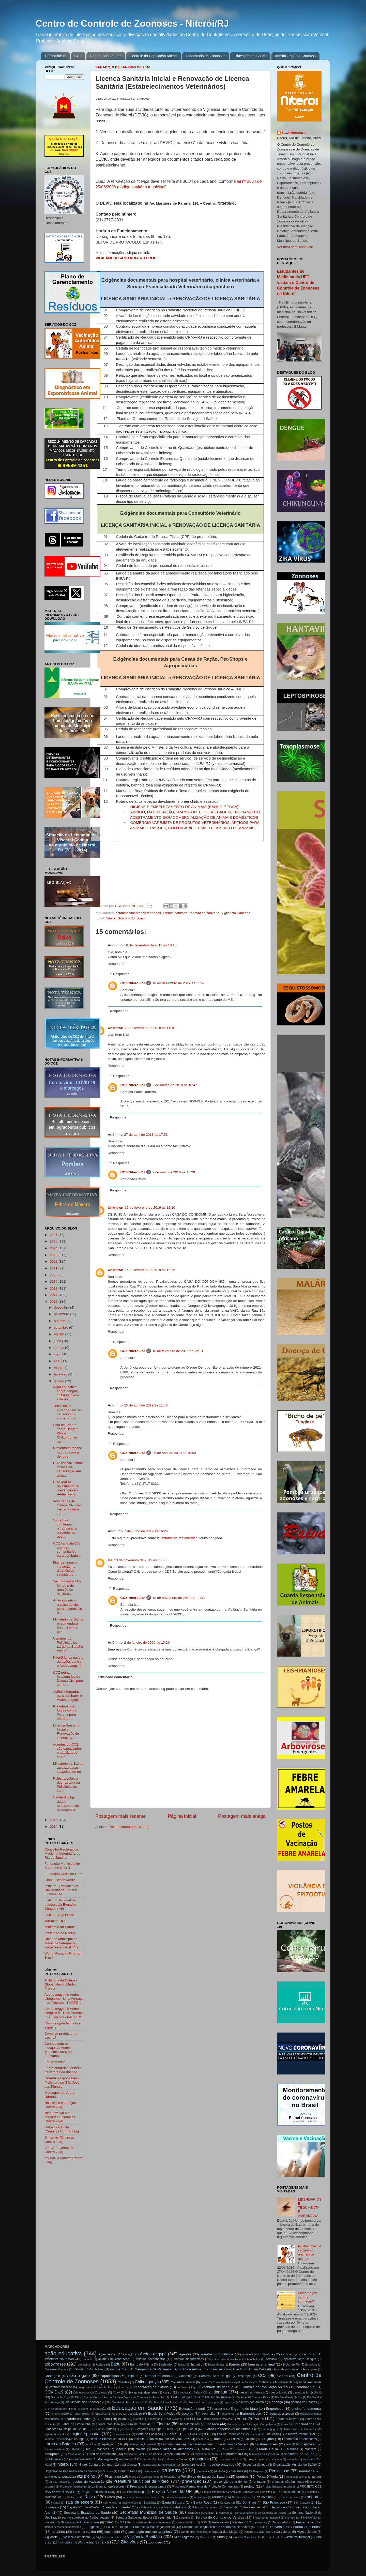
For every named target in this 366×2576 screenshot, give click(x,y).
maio (58, 1354)
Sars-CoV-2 (91, 2507)
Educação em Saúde (250, 56)
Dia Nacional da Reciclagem (201, 2402)
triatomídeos (51, 2526)
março (59, 1368)
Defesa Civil (200, 2392)
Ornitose (108, 2471)
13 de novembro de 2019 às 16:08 (140, 1560)
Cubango (101, 2392)
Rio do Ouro (264, 2497)
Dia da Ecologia (60, 2397)
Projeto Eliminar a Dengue (100, 2492)
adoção (129, 2354)
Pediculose (279, 2470)
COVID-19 (54, 2392)
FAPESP (190, 2419)
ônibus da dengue (254, 2464)
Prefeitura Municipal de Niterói (141, 2481)
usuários (58, 2532)
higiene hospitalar (55, 2434)
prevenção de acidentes (231, 2481)
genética (125, 2429)
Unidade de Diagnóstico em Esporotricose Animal (216, 2527)
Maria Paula (268, 2449)
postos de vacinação (88, 2481)
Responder (116, 964)
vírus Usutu (273, 2537)
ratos (111, 2497)
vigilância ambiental (77, 2537)
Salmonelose (130, 2502)
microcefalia (232, 2454)
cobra (204, 2382)
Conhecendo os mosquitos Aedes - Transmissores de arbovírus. (58, 2050)
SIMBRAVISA (309, 2517)
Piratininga (113, 2476)
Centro (282, 2376)
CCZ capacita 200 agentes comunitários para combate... (67, 1549)
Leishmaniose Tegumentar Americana (186, 2444)
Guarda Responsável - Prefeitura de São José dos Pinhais (61, 2082)
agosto (59, 1334)
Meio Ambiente (177, 2454)
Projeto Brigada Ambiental (279, 2486)
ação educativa (63, 2353)
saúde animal (147, 2507)
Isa (110, 1560)
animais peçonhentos (150, 2359)
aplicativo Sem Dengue (300, 2359)
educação (99, 2409)
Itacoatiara (202, 2439)
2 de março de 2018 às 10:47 (174, 1085)
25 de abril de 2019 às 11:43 (146, 1405)
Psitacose (73, 2497)
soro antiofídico (185, 2522)
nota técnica (128, 2464)
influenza (273, 2434)
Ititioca (235, 2439)
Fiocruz (163, 2423)
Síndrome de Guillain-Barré (80, 2522)
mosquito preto (256, 2459)
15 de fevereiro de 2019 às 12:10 (150, 1207)
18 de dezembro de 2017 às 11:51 (178, 983)
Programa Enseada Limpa (148, 2486)
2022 (54, 1261)
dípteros (229, 2402)
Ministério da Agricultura (264, 2454)
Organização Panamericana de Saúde (70, 2471)
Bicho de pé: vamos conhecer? (307, 2297)
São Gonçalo (302, 2502)
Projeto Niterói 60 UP (172, 2491)
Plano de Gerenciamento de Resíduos (152, 2476)
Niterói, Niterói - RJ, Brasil (125, 918)
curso (167, 2392)
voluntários (66, 2542)
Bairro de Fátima (141, 2364)
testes (239, 2522)
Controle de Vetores (105, 56)
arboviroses (55, 2364)
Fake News (172, 2418)
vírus (221, 2537)
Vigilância (51, 2537)
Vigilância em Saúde (109, 2537)
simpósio (49, 2522)
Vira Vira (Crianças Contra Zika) (58, 2150)
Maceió (121, 2449)
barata (182, 2364)
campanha (118, 2369)
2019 (54, 1281)
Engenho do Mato (244, 2409)
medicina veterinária (102, 2454)
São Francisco (274, 2502)
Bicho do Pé (291, 2364)
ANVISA (271, 2359)
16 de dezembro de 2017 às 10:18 (150, 945)
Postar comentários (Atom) (129, 1827)
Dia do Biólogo (180, 2397)
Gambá (96, 2429)
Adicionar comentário (115, 1677)
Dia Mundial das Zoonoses (83, 2402)
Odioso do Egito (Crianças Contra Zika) (61, 2129)
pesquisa (69, 2476)
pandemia (203, 2471)
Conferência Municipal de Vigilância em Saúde (289, 2382)
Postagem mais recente (120, 1816)
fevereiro (61, 1374)
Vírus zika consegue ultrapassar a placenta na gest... (65, 1528)
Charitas (123, 2382)
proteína (312, 2491)
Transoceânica (281, 2522)
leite (288, 2444)
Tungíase (92, 2527)
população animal (296, 2476)
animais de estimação (113, 2359)
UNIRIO (260, 2526)
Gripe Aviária (188, 2429)
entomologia (81, 2413)
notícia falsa (149, 2464)
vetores (286, 2532)
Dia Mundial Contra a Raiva (253, 2397)
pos (52, 2481)
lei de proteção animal (142, 2444)
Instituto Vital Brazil (59, 1915)
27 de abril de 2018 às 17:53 (146, 1135)
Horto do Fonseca (148, 2434)
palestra (171, 2470)
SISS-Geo (126, 2522)
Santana (225, 2502)
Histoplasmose (122, 2434)
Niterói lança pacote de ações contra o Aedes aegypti (68, 1662)
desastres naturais (252, 2392)
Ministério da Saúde (59, 1927)
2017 (54, 1295)
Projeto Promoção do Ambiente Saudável (228, 2491)
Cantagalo (52, 2376)
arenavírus (84, 2364)
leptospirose (305, 2444)
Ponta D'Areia (267, 2476)
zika (105, 2542)
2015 (54, 1820)
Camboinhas (97, 2369)
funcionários (305, 2424)
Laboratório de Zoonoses (205, 56)
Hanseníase (290, 2429)
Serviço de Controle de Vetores (219, 2517)
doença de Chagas (304, 2402)
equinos (117, 2413)
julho (58, 1341)
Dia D (318, 2392)
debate (184, 2392)
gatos (110, 2429)
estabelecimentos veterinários (138, 913)
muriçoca (276, 2459)
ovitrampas (149, 2471)
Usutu (77, 2531)
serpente (184, 2517)
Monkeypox (105, 2459)
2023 (54, 1255)
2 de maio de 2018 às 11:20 (173, 1172)
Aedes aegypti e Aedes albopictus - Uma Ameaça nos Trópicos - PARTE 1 (64, 1999)
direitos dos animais (252, 2402)
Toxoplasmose (258, 2522)
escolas (187, 2413)
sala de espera (79, 2502)
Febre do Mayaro (287, 2419)
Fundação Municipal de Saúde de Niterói (62, 1866)
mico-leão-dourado (206, 2454)
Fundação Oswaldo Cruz (63, 1874)
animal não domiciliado (226, 2359)
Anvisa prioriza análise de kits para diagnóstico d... (67, 1606)
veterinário (266, 2532)
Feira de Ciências (138, 2424)
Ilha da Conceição (229, 2434)
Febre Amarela (250, 2418)
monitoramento (81, 2459)
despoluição (279, 2392)
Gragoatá (141, 2429)
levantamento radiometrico (177, 1538)
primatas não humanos (288, 2481)
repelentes (200, 2497)
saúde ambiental (118, 2507)
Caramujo (185, 2376)
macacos (103, 2449)
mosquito (200, 2459)
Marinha (292, 2449)
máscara (310, 2449)
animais (87, 2359)
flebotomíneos (190, 2424)
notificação (169, 2464)
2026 (54, 1235)
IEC (206, 2434)
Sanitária (150, 2502)
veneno (248, 2531)
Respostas (121, 974)
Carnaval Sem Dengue (215, 2376)
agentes (185, 2354)
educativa (219, 2408)
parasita (219, 2471)
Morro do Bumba (150, 2459)
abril (57, 1361)
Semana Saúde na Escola (133, 2517)
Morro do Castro (176, 2459)
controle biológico (188, 2387)
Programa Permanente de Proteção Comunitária (205, 2486)
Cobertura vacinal (183, 2382)
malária (140, 2449)
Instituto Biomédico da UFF (109, 2439)
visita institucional (298, 2537)
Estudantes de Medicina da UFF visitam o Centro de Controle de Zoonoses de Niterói (298, 282)
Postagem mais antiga (242, 1816)
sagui (56, 2502)
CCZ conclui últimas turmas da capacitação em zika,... (68, 1469)
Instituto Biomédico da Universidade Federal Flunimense (61, 1890)
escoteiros (228, 2413)
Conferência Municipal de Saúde (232, 2382)
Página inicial (55, 56)
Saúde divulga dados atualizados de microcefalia (66, 1803)
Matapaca (51, 2454)
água (269, 2354)
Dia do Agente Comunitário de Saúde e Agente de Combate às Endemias (120, 2397)
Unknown (115, 1028)
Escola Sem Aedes (161, 2413)
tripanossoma (73, 2526)
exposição (154, 2418)
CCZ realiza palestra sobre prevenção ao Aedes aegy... (66, 1488)
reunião (218, 2497)
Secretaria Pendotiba (201, 2512)
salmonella (110, 2502)
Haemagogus (269, 2429)
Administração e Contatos (295, 56)
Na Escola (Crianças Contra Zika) (60, 2105)
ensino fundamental (307, 2409)
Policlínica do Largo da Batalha (204, 2476)
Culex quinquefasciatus (141, 2392)
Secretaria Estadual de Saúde (87, 2512)
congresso (84, 2387)
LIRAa (74, 2449)
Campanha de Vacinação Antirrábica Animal (168, 2369)
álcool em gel (289, 2354)
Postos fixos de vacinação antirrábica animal (309, 2252)
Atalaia (100, 2364)
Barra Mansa (216, 2364)
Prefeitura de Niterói (59, 1933)
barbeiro (197, 2364)
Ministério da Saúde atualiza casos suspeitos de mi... (68, 1768)
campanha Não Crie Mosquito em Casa (238, 2369)
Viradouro (206, 2537)
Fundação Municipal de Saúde (65, 2429)
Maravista (208, 2449)
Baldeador (166, 2364)
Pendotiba (306, 2471)
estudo (105, 2419)
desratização (301, 2392)
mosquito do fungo (230, 2459)
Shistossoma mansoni (266, 2517)
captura (133, 2376)
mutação (292, 2459)
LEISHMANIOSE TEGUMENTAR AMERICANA (309, 2208)
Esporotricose (55, 2062)
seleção (224, 2512)
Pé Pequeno (256, 2471)
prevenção (192, 2481)
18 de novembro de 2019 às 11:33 (178, 1598)
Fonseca (212, 2424)
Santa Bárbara (173, 2502)
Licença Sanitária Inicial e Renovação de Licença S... (66, 1731)
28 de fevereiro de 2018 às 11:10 (150, 1028)
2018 (54, 1288)
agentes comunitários (216, 2354)
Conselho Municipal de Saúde (114, 2387)
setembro (61, 1327)
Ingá (82, 2439)
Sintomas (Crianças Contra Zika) (59, 2139)
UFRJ (108, 2526)
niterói (63, 2464)
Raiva (89, 2496)
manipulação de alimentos (172, 2449)
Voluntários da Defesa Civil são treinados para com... (67, 1507)
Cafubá (78, 2369)
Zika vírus (130, 2542)
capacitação (109, 2376)
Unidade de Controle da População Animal (145, 2527)
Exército (138, 2418)
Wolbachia (86, 2542)
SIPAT (109, 2522)
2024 (54, 1248)
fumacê (285, 2424)
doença (277, 2402)
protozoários (53, 2497)
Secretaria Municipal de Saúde (148, 2512)
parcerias (237, 2471)
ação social (107, 2354)
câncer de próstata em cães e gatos (294, 2369)
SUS (204, 2522)
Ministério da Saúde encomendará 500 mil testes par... (68, 1625)
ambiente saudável (59, 2359)
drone (84, 2408)
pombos (242, 2476)
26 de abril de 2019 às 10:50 (174, 1453)
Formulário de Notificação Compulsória (251, 2424)
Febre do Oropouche (76, 2424)
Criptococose (81, 2392)
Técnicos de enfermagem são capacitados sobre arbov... (68, 1412)
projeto (249, 2486)
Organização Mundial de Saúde (295, 2464)
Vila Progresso (184, 2537)
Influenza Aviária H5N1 (301, 2434)
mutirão (308, 2459)
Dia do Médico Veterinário (213, 2397)
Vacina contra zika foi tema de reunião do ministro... (67, 1587)
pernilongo (50, 2476)
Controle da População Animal (153, 56)
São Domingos (246, 2502)
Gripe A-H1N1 (163, 2429)
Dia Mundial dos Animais (164, 2402)
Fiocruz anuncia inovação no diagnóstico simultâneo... (65, 1568)
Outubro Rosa (127, 2471)
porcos (317, 2476)
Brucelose (311, 2364)
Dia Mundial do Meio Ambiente (125, 2402)
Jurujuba (267, 2439)
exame (122, 2419)
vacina (91, 2532)
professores (116, 2486)
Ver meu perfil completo (295, 247)
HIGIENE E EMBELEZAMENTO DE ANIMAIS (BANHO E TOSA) (184, 807)
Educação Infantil (192, 2409)
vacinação (112, 2532)
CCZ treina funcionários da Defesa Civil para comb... (68, 1679)
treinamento (305, 2522)
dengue (220, 2392)
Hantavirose (310, 2429)
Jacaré (250, 2439)
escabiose (135, 2413)
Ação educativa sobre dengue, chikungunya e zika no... (66, 1393)
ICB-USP (192, 2434)
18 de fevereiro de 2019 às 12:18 (177, 1351)
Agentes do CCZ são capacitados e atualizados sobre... (67, 1750)
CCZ (78, 56)
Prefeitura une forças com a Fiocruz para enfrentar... (65, 1712)
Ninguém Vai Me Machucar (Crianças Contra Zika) (59, 2117)
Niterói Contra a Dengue (95, 2464)
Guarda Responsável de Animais (228, 2429)
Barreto (234, 2364)
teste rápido (220, 2522)
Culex (116, 2392)
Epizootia (100, 2413)
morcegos (126, 2459)
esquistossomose (282, 2413)
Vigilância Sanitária (236, 913)
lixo (88, 2449)
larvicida (91, 2444)
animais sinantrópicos (189, 2359)
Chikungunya (147, 2382)
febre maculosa (109, 2424)
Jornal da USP (55, 1921)
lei (121, 2444)
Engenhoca (274, 2409)
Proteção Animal (289, 2492)
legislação (108, 2444)
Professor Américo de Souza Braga (81, 2486)
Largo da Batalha (60, 2444)
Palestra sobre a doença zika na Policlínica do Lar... (66, 1785)
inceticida (255, 2434)
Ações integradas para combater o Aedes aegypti (67, 1696)
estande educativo (78, 2419)
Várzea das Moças (225, 2532)
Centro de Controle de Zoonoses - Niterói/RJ (132, 23)
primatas (260, 2481)
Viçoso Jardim (307, 2532)
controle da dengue (218, 2387)
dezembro (62, 1307)
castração (245, 2376)
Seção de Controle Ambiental (244, 2507)
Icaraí (173, 2434)
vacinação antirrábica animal (150, 2532)
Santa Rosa (202, 2502)
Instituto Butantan (146, 2439)
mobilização (53, 2459)
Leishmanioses (266, 2444)
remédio (155, 2497)
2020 (54, 1275)
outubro (60, 1321)
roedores (313, 2496)
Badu (115, 2364)
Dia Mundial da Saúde (288, 2397)
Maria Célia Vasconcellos (237, 2449)
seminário (165, 2517)
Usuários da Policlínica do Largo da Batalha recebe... (68, 1644)
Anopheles (253, 2359)
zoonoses (155, 2542)
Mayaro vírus (76, 2454)
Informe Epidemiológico (58, 2439)
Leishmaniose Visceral (233, 2444)
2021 (54, 1268)
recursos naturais (134, 2497)
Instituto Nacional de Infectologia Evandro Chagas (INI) (60, 1904)
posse (63, 2481)
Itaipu (218, 2439)
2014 (54, 1826)
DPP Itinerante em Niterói (60, 2408)
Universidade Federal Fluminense (296, 2527)
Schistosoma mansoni (205, 2507)
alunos (309, 2354)
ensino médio (60, 2413)
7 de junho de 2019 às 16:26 (146, 1531)
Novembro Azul (191, 2464)
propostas (266, 2491)
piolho (89, 2476)
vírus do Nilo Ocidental (247, 2537)
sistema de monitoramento (154, 2522)
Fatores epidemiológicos (217, 2418)
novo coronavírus (221, 2464)
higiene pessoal (86, 2433)
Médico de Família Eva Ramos (143, 2454)
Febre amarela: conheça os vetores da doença (63, 2070)
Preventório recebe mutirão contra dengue (67, 1452)
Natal (48, 2464)
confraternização (60, 2387)
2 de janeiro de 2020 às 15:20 (147, 1642)
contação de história (153, 2387)
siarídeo (290, 2517)
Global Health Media (59, 1880)
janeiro (59, 1381)
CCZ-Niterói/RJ (132, 983)
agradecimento (251, 2354)
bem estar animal (261, 2364)
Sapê (71, 2507)
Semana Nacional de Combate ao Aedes (260, 2512)
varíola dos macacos (194, 2531)
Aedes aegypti (153, 2354)
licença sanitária (175, 913)
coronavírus (305, 2387)
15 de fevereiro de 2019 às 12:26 (150, 1270)
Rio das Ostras (241, 2497)
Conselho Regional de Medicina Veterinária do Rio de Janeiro (62, 1853)
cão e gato (79, 2375)
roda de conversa (289, 2497)
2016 (54, 1302)
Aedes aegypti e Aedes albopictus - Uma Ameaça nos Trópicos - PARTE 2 (64, 2013)
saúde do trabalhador (174, 2507)
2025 (54, 1241)
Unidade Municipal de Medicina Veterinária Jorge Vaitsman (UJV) (61, 1943)
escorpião (209, 2413)
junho (58, 1348)
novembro (62, 1314)
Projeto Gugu (136, 2492)
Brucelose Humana (56, 2369)
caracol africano (157, 2376)
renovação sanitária (204, 913)
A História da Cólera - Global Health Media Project (60, 1984)
